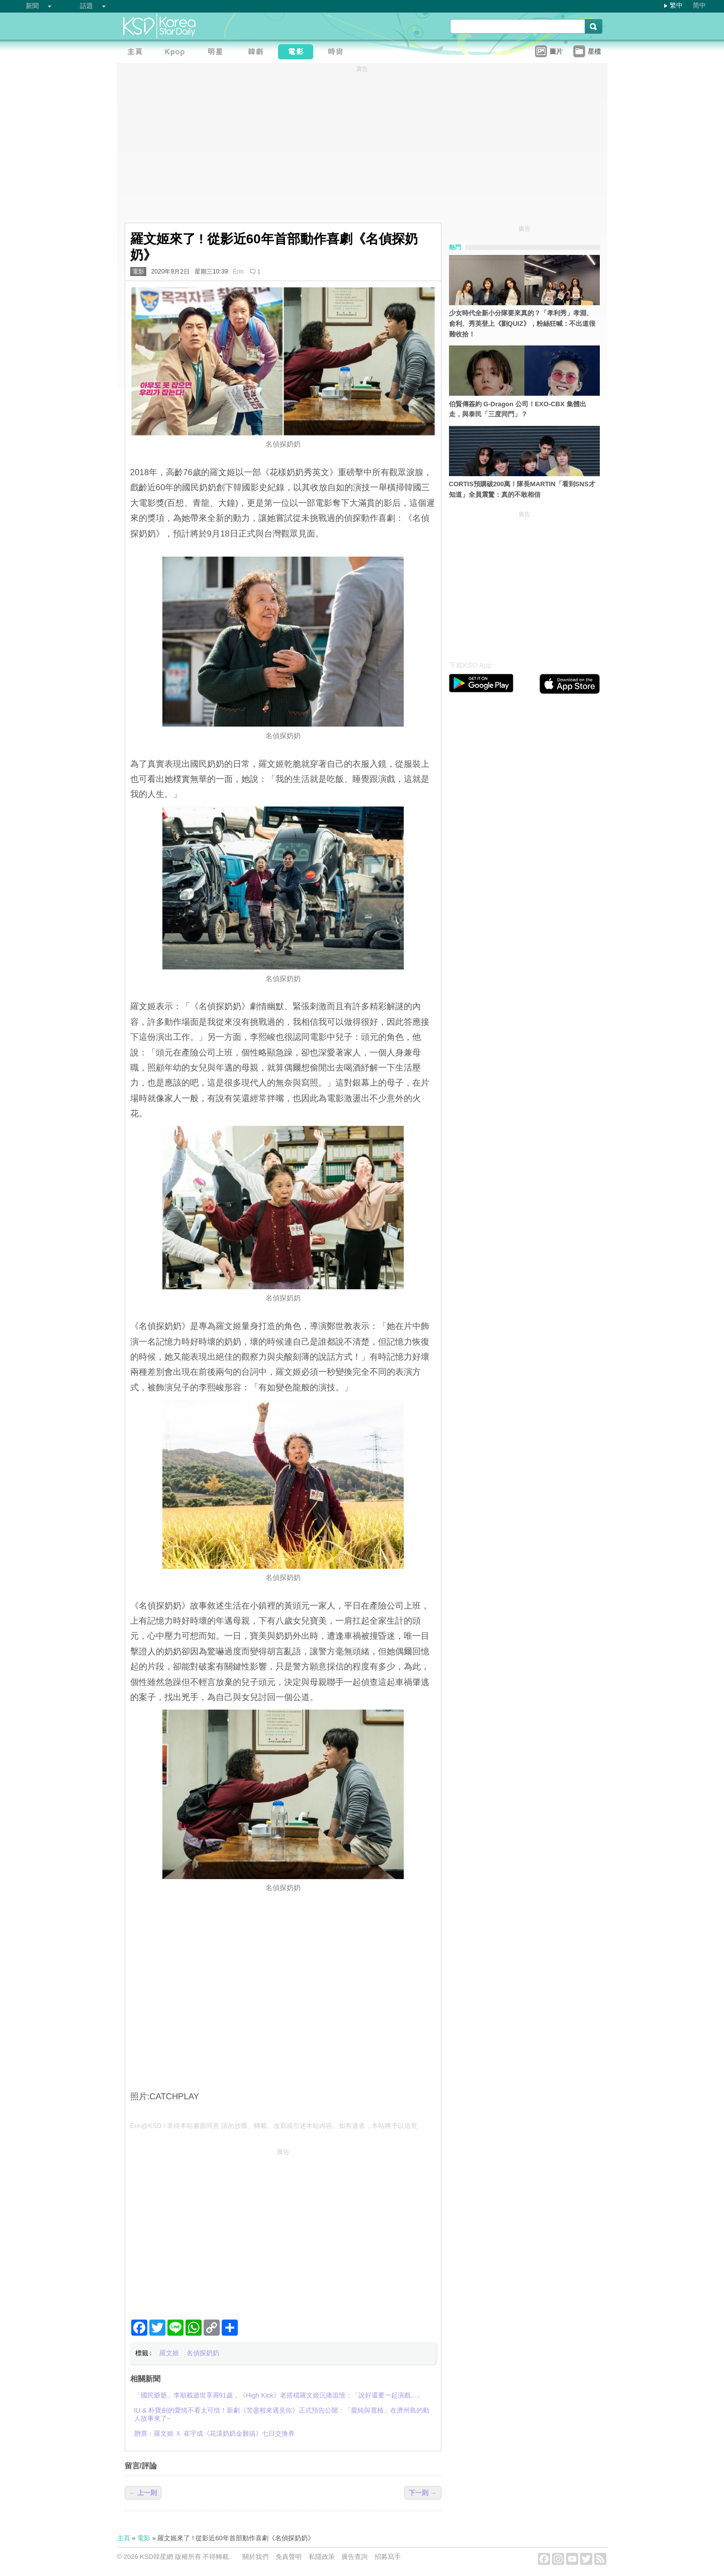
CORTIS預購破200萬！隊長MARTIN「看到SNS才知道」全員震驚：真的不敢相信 (522, 489)
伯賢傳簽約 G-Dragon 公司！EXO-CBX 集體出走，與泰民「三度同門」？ (517, 409)
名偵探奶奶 (203, 2353)
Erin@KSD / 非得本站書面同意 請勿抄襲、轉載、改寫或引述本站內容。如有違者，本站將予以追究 (274, 2125)
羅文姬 (169, 2353)
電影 (138, 271)
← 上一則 (143, 2493)
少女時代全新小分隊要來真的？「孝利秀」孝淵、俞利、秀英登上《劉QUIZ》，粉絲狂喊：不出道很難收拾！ (522, 323)
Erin (238, 271)
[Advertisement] (283, 2229)
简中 (699, 5)
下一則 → (423, 2493)
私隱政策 (322, 2556)
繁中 (676, 5)
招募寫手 (388, 2556)
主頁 (123, 2538)
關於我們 (255, 2556)
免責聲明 (289, 2556)
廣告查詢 (354, 2556)
